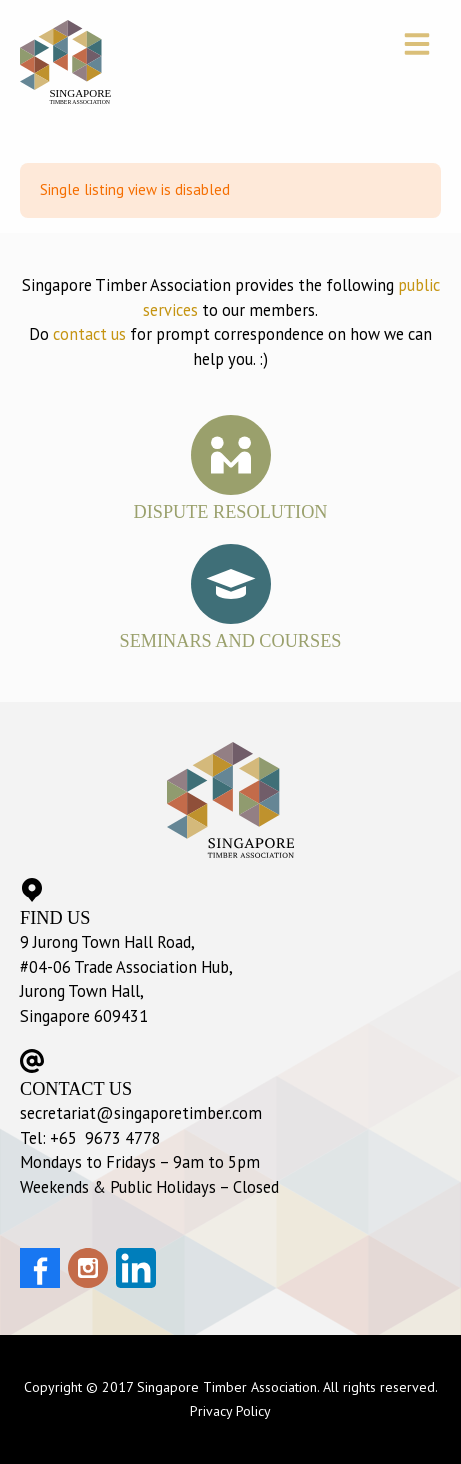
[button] (420, 46)
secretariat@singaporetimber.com (141, 1113)
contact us (89, 334)
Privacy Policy (230, 1411)
